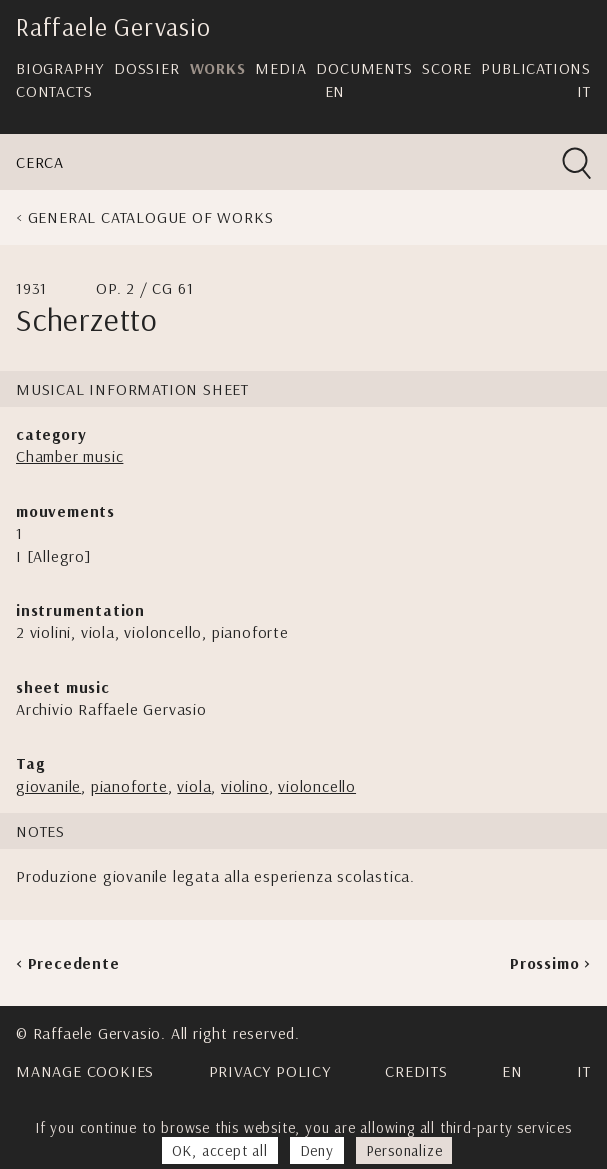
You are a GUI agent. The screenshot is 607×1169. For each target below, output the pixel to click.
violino (245, 786)
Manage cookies (85, 1071)
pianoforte (129, 786)
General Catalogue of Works (151, 217)
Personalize (404, 1150)
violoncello (317, 786)
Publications (536, 68)
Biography (60, 68)
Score (446, 68)
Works (218, 68)
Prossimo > (550, 963)
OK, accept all (220, 1150)
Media (280, 68)
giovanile (48, 786)
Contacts (54, 91)
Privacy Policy (270, 1071)
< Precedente (68, 963)
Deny (317, 1150)
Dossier (147, 68)
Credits (416, 1071)
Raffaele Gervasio (113, 26)
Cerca (40, 162)
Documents (364, 68)
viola (194, 786)
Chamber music (69, 456)
